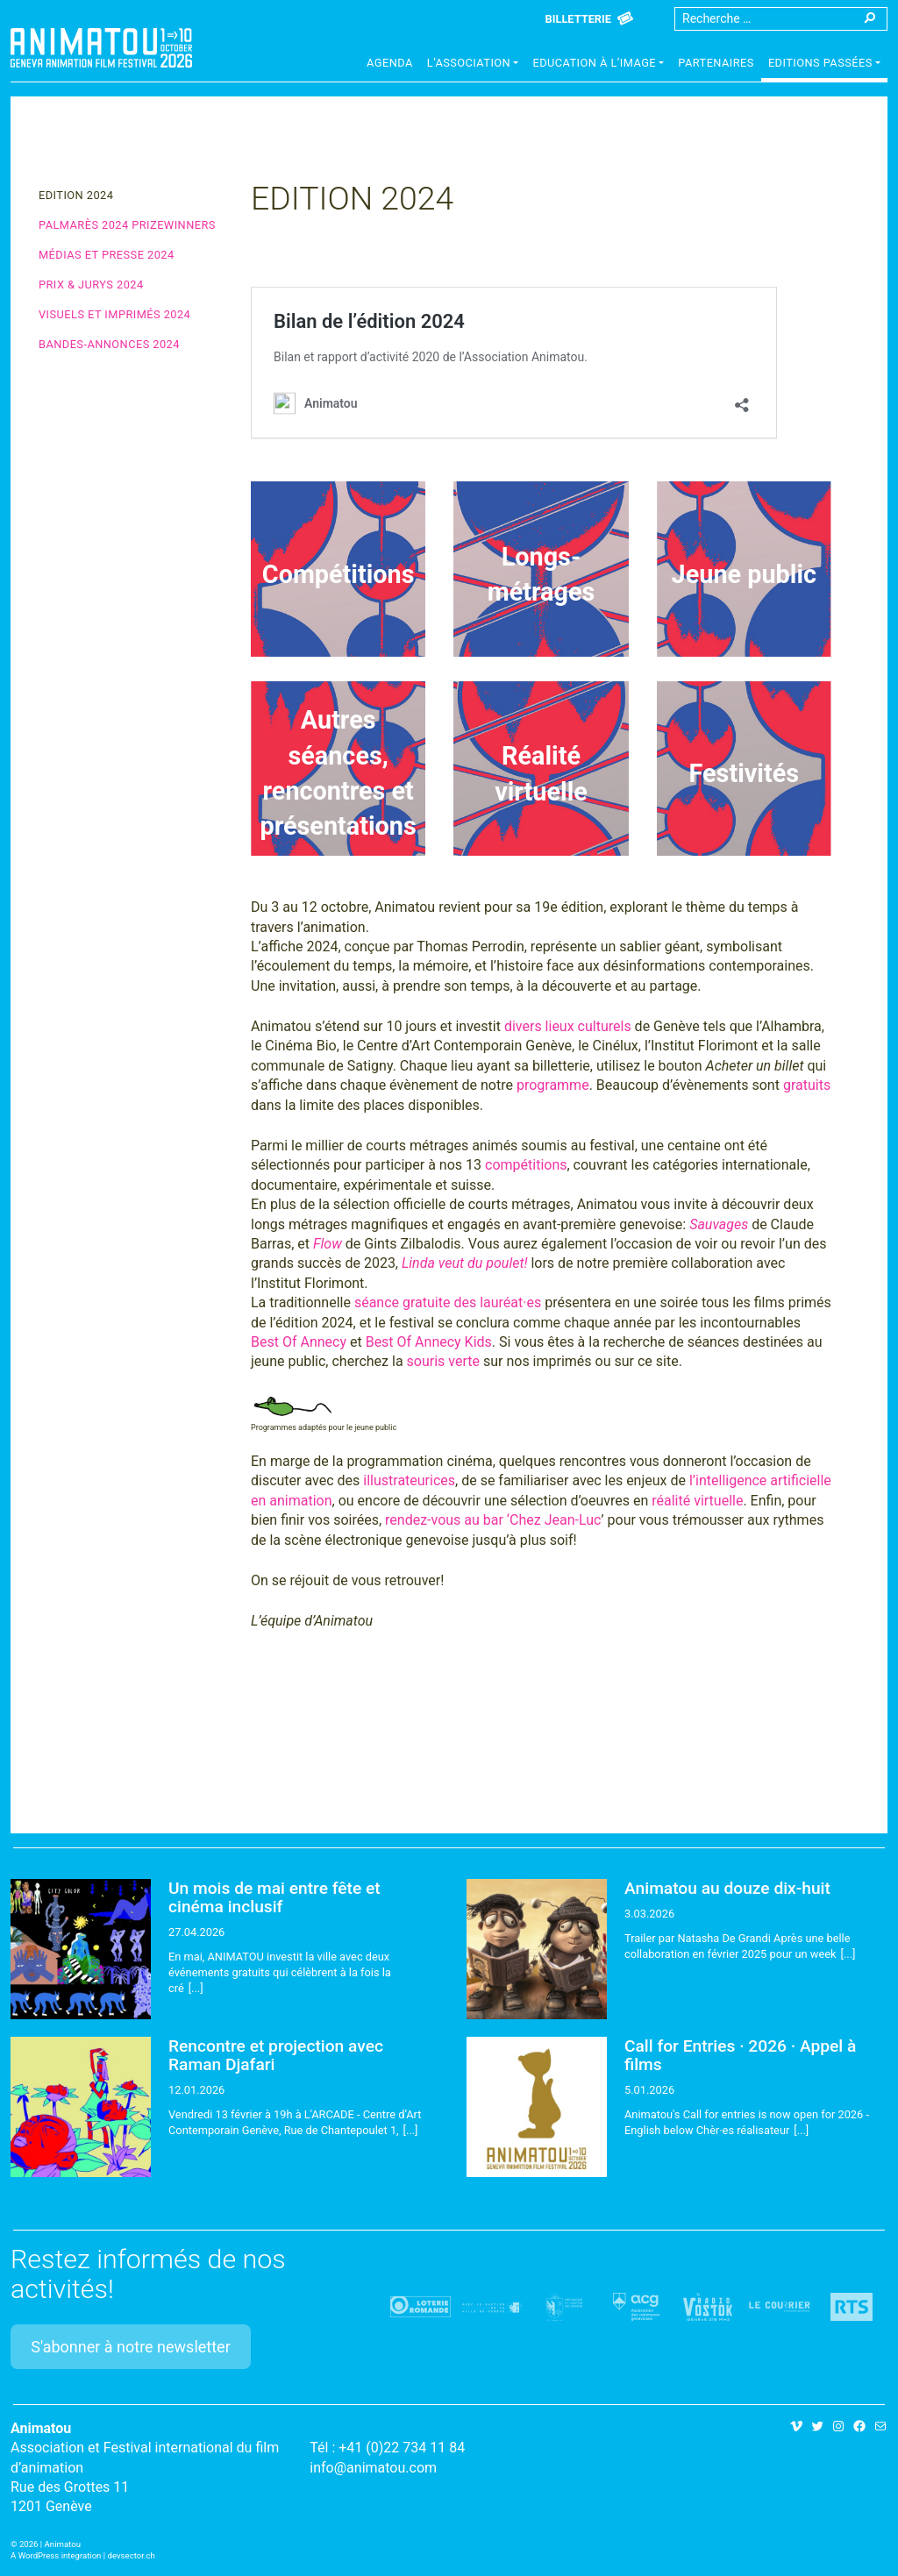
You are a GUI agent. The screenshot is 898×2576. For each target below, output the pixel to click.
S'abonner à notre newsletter (131, 2347)
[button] (473, 65)
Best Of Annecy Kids (429, 1342)
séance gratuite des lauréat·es (447, 1302)
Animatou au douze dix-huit (727, 1888)
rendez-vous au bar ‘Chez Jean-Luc (493, 1520)
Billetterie (578, 18)
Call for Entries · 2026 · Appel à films (740, 2055)
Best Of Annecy (298, 1342)
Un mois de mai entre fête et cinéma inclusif (274, 1897)
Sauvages (718, 1224)
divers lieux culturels (567, 1026)
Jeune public (744, 574)
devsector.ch (131, 2555)
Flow (327, 1243)
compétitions (526, 1164)
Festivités (744, 773)
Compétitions (338, 574)
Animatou (101, 48)
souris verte (443, 1361)
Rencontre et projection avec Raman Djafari (275, 2055)
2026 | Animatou (50, 2544)
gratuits (806, 1085)
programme (553, 1085)
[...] (196, 1988)
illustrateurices (409, 1480)
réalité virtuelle (697, 1500)
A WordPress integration (56, 2555)
